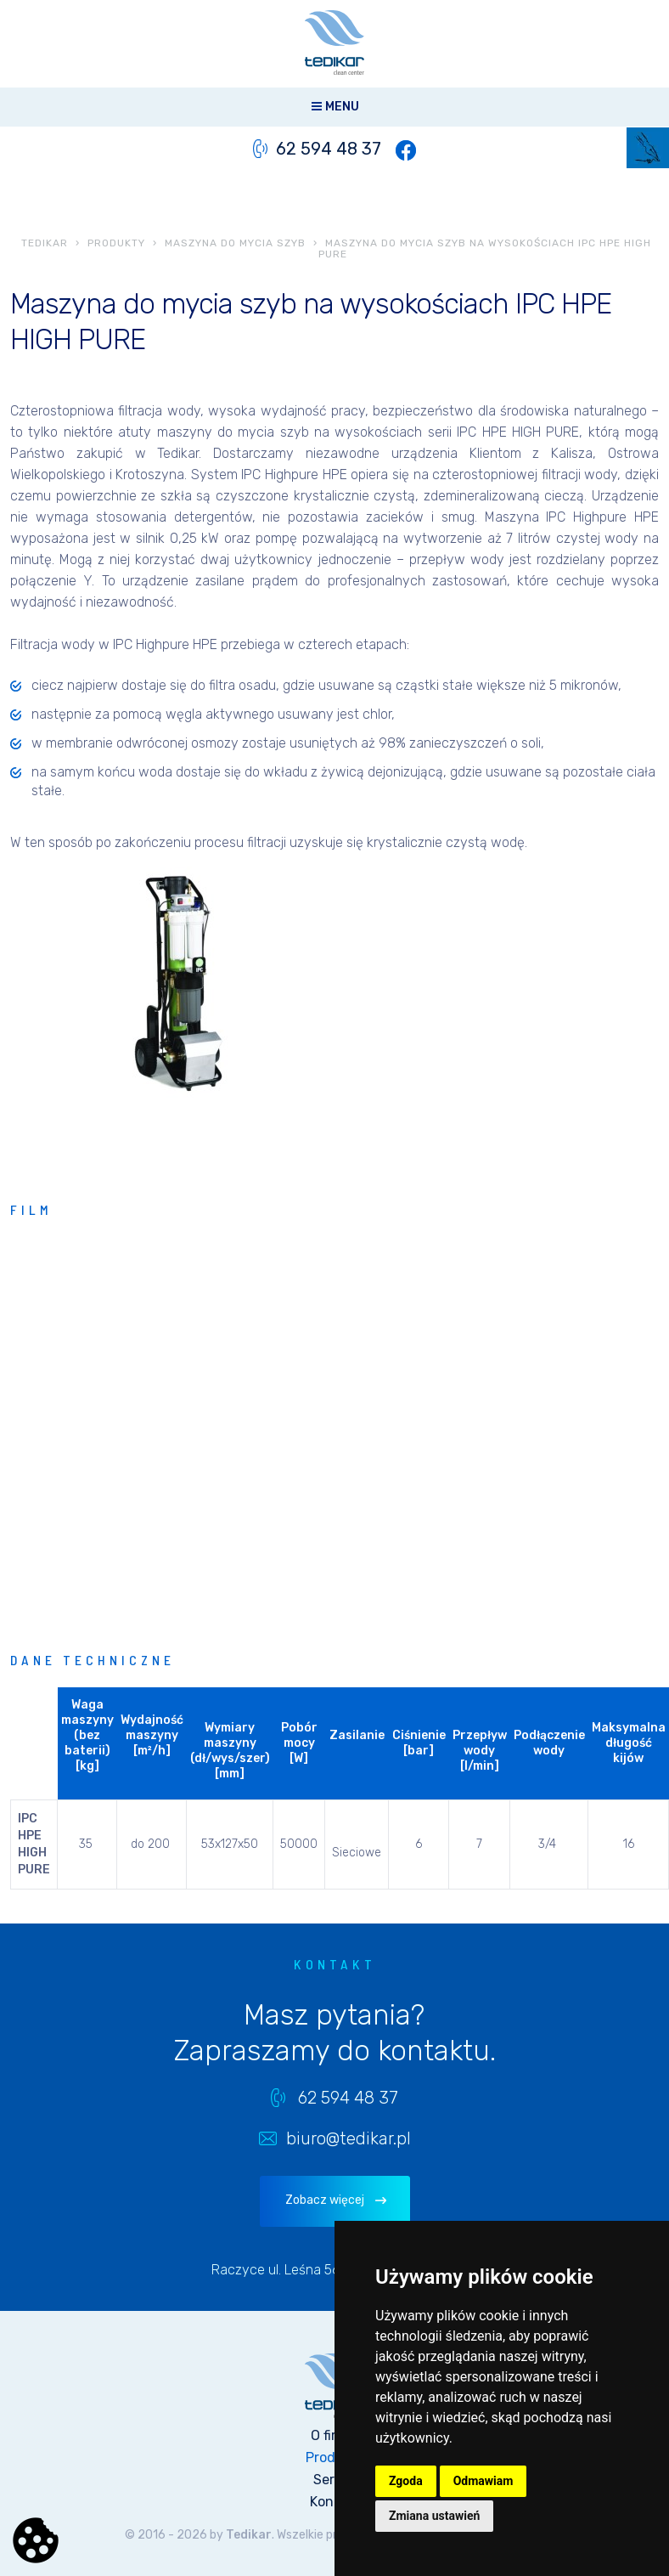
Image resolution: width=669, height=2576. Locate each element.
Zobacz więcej (324, 2200)
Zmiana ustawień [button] (434, 2515)
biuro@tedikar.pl (348, 2138)
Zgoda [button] (406, 2481)
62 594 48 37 (328, 148)
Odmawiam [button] (483, 2481)
